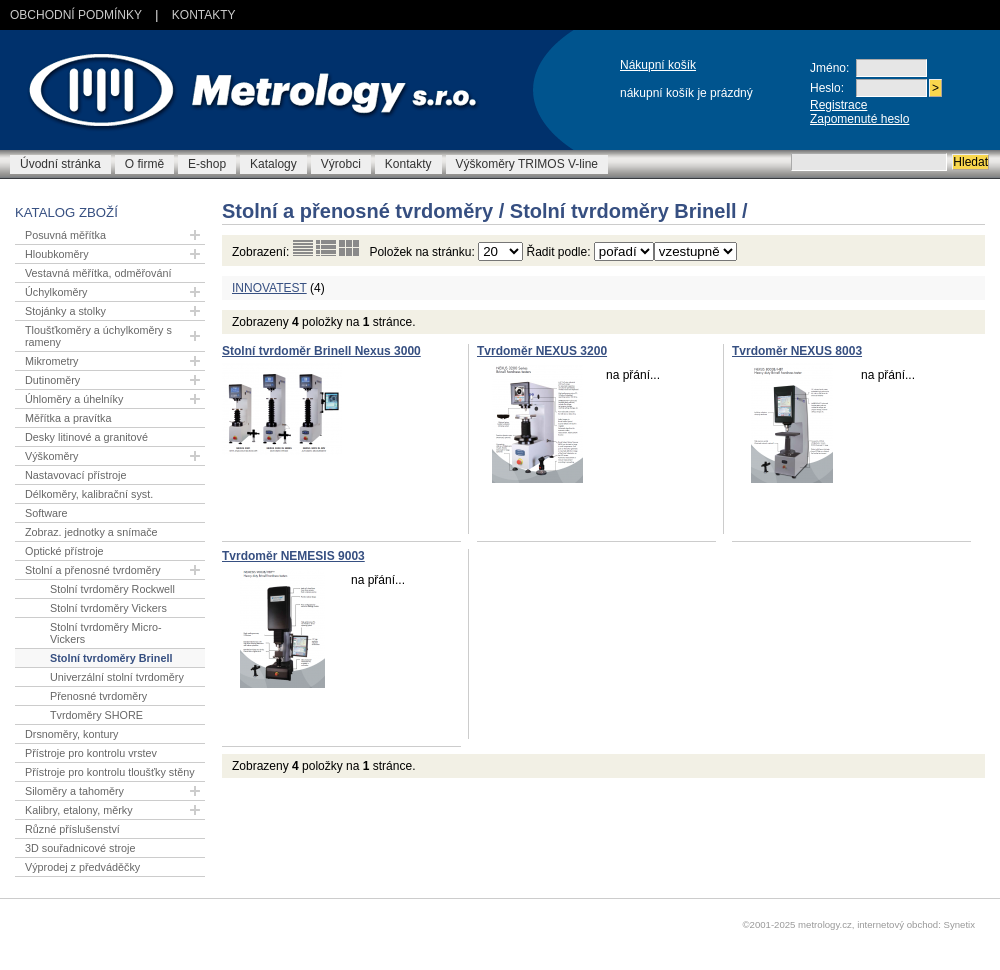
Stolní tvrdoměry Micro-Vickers (106, 633)
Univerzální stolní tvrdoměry (117, 677)
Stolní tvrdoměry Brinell (111, 658)
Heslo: (827, 88)
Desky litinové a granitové (86, 437)
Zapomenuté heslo (859, 119)
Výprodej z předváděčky (82, 867)
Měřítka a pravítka (68, 418)
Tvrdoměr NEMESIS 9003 (293, 556)
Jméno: (829, 68)
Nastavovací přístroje (75, 475)
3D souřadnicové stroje (80, 848)
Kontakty (204, 15)
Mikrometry (51, 361)
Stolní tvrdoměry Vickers (108, 608)
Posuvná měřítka (65, 235)
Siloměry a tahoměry (74, 791)
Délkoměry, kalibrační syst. (89, 494)
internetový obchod (897, 924)
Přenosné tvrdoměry (98, 696)
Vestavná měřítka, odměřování (98, 273)
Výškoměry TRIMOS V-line (527, 164)
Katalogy (273, 164)
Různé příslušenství (72, 829)
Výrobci (341, 164)
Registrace (838, 105)
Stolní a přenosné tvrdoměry (93, 570)
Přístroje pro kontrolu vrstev (91, 753)
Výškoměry (51, 456)
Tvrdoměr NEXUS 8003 (797, 351)
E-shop (207, 164)
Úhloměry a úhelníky (74, 399)
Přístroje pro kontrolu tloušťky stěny (110, 772)
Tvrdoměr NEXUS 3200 (542, 351)
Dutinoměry (52, 380)
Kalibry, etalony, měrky (79, 810)
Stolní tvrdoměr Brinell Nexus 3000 (321, 351)
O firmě (144, 164)
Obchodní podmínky (76, 15)
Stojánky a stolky (65, 311)
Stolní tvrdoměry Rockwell (112, 589)
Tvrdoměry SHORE (96, 715)
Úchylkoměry (56, 292)
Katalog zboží (66, 212)
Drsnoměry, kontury (71, 734)
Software (46, 513)
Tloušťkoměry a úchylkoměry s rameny (98, 336)
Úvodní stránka (60, 164)
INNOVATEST (269, 288)
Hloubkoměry (57, 254)
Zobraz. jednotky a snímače (91, 532)
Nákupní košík (658, 65)
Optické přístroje (64, 551)
